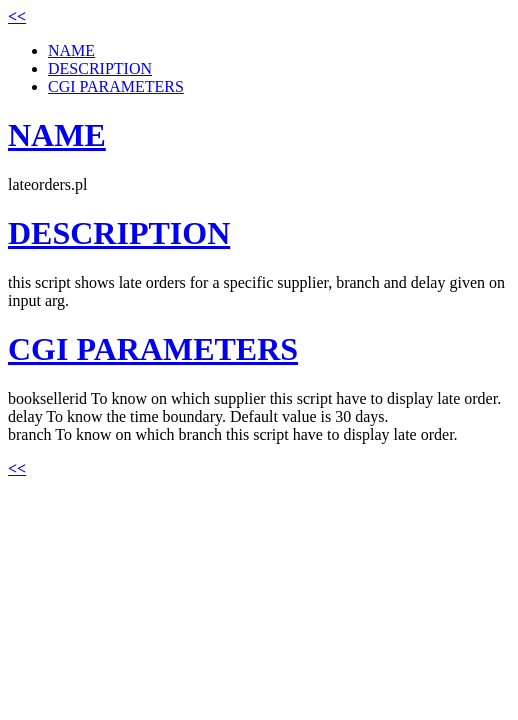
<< (17, 16)
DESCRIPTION (100, 68)
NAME (71, 50)
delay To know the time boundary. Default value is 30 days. (198, 416)
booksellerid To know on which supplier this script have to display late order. (254, 398)
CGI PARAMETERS (116, 86)
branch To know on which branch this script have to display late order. (233, 434)
